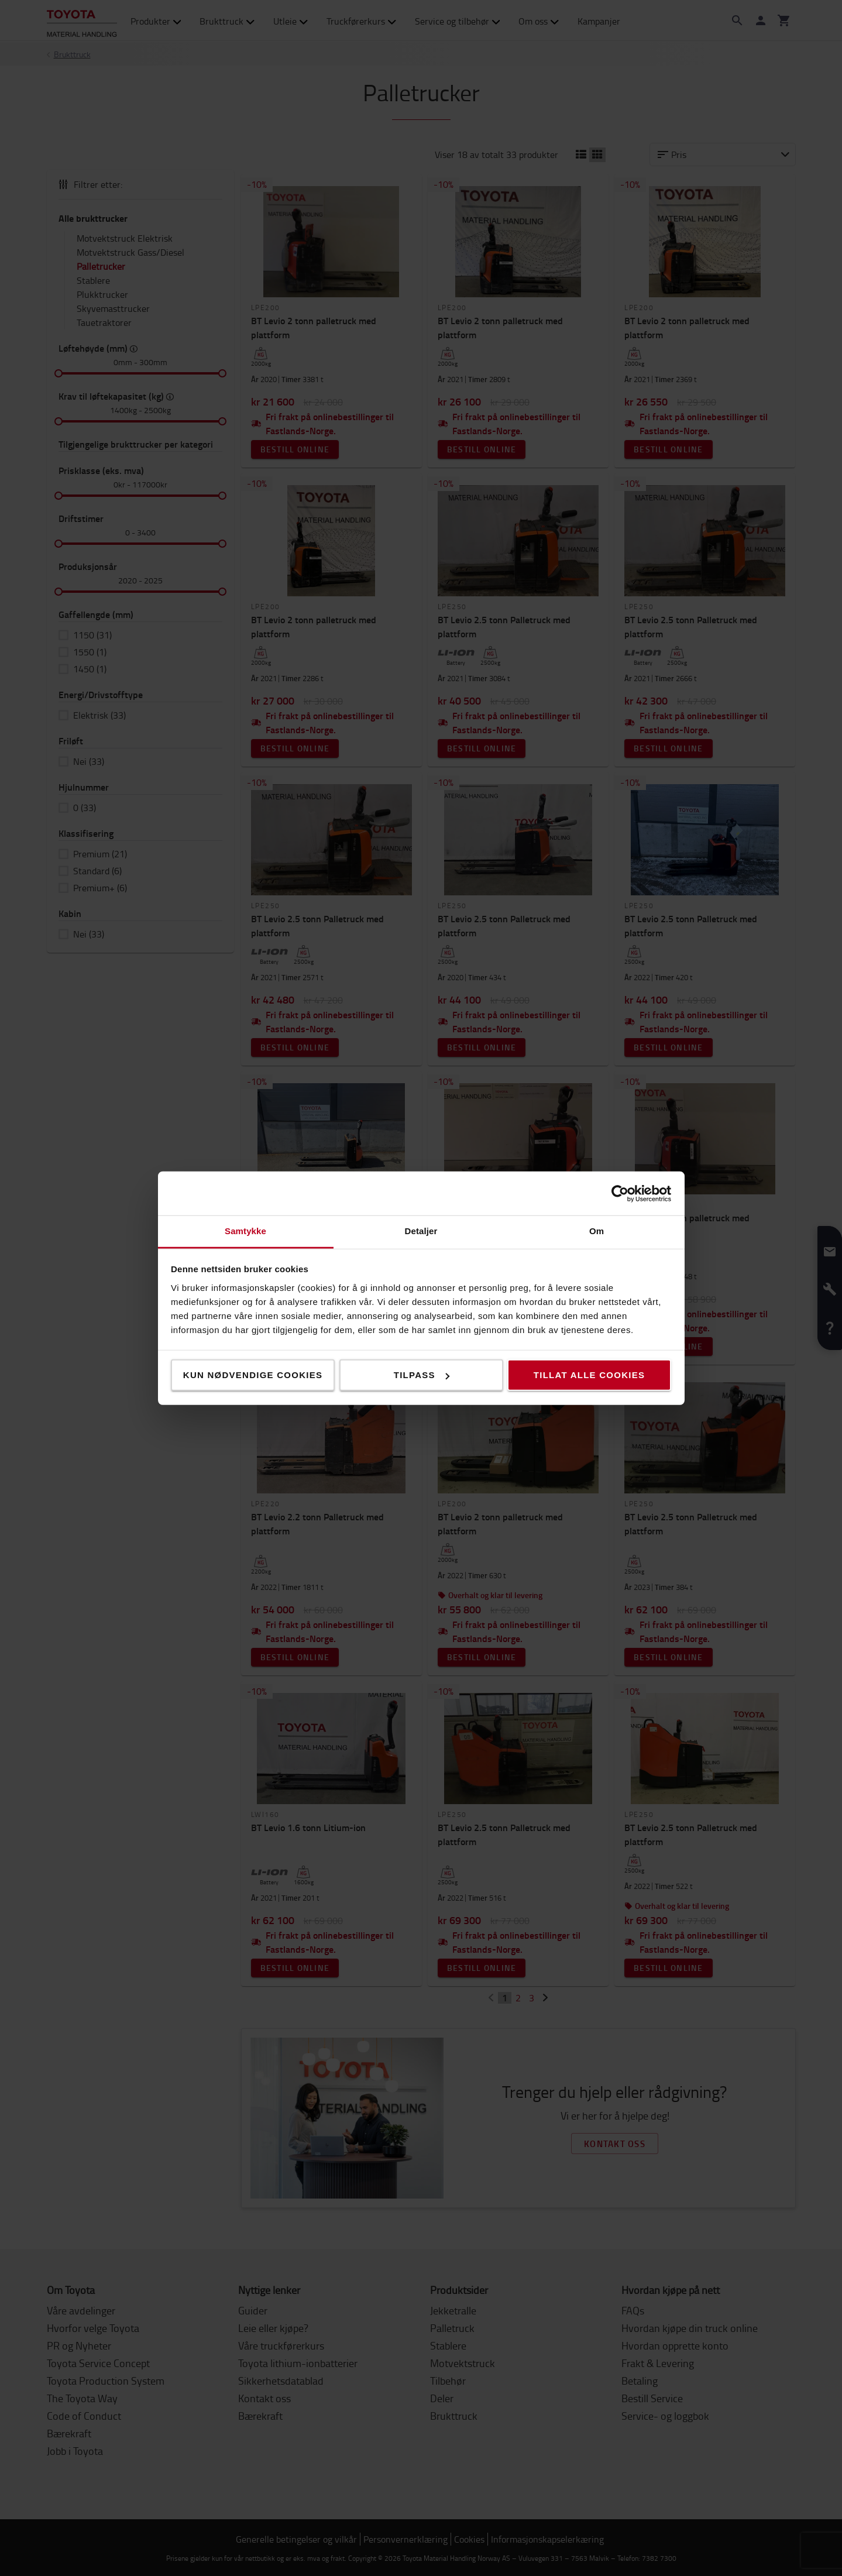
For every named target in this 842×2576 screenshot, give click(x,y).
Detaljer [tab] (421, 1231)
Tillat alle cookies (589, 1375)
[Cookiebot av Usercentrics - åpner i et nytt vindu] (620, 1193)
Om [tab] (596, 1231)
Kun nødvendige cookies (252, 1375)
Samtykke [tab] (245, 1231)
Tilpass (421, 1375)
